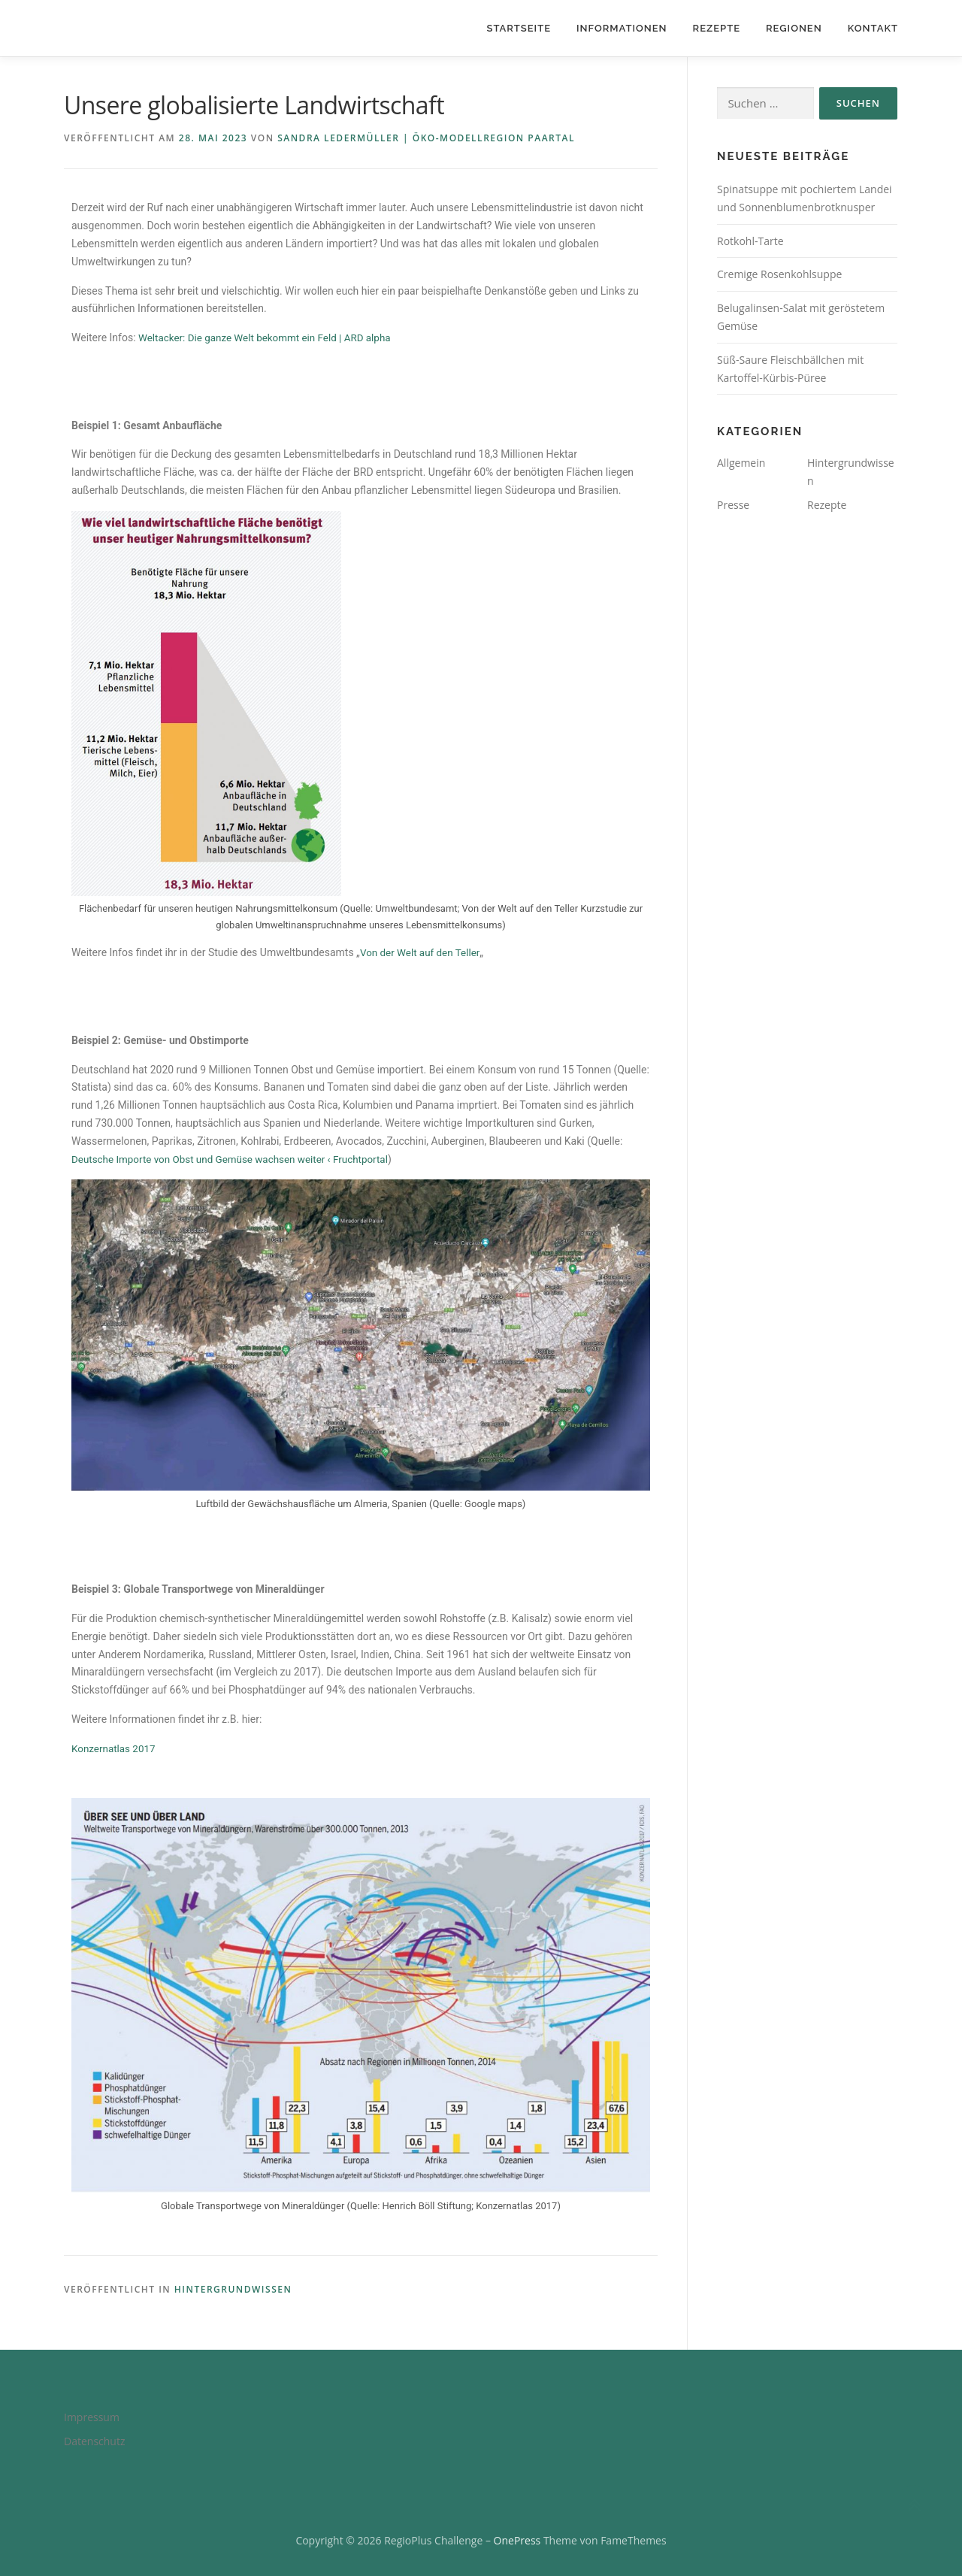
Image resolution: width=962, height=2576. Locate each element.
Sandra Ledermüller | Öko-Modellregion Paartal (426, 138)
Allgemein (741, 463)
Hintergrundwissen (233, 2289)
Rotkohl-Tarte (750, 241)
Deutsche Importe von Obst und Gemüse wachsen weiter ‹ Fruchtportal (236, 1159)
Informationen (621, 28)
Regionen (794, 28)
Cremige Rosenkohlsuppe (779, 274)
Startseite (518, 28)
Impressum (91, 2417)
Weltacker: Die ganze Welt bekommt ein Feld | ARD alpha (269, 337)
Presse (733, 505)
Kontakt (873, 28)
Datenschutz (94, 2441)
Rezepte (716, 28)
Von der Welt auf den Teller (422, 952)
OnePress (517, 2540)
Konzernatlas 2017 (116, 1748)
